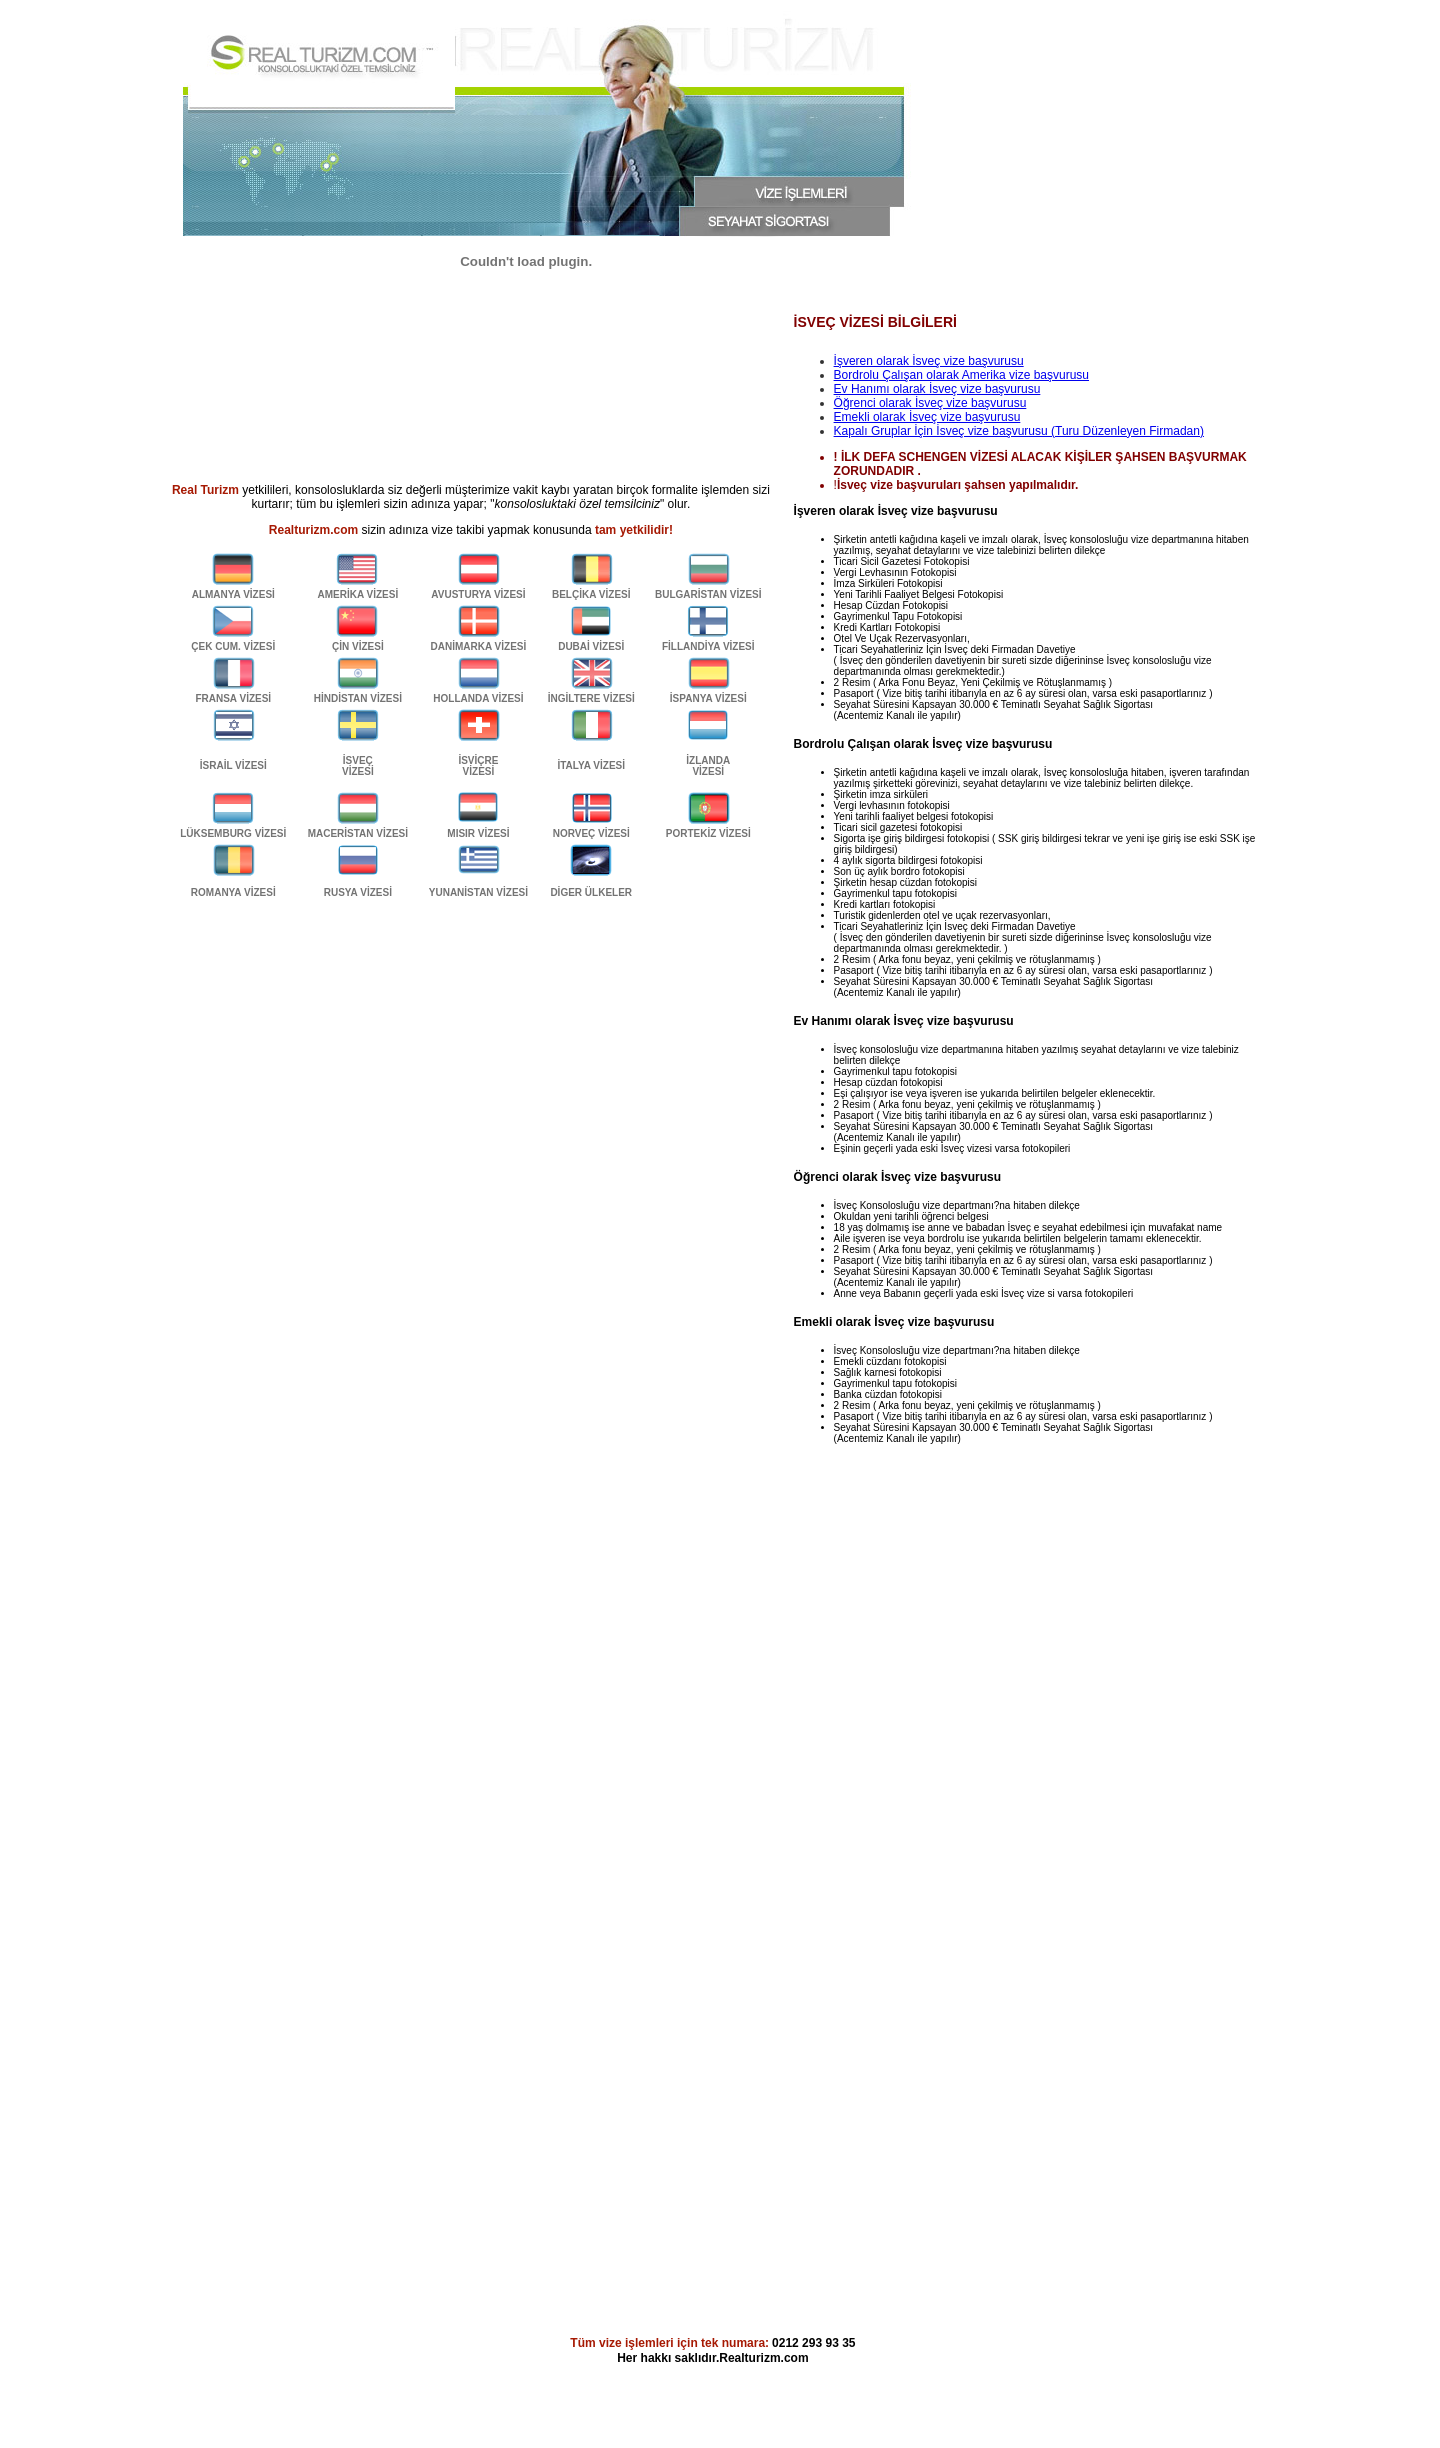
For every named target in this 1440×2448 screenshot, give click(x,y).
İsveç (943, 389)
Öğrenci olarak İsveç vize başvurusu (930, 403)
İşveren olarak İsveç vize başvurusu (929, 361)
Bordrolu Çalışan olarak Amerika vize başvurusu (961, 375)
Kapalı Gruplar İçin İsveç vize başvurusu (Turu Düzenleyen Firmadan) (1019, 431)
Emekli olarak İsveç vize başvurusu (927, 417)
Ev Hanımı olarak (881, 389)
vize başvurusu (998, 389)
